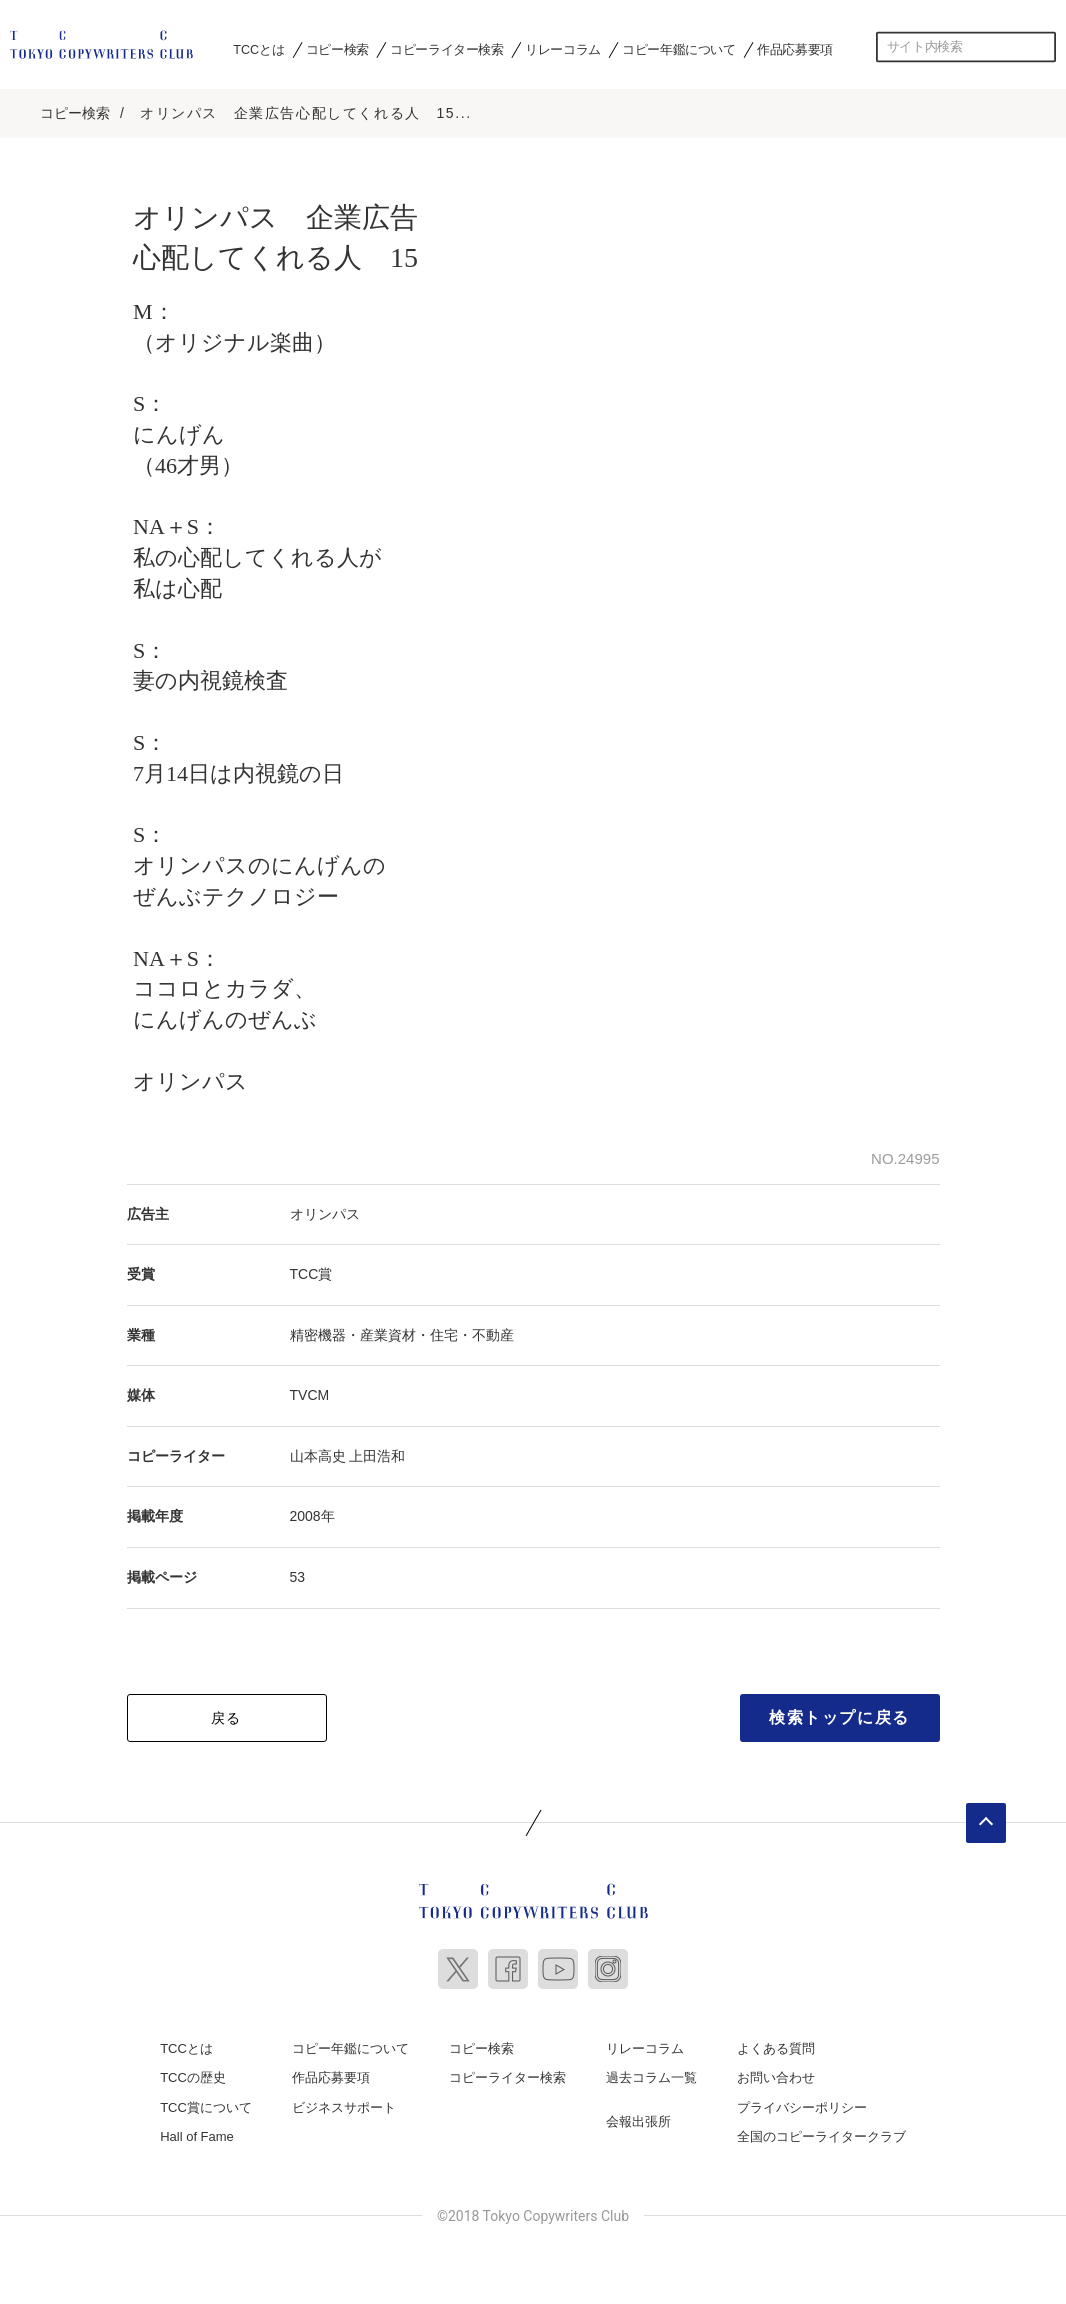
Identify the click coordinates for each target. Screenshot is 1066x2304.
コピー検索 (337, 49)
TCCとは (258, 49)
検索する (1041, 47)
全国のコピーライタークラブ (821, 2134)
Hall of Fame (197, 2134)
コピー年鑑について (678, 49)
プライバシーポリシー (802, 2105)
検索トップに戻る (839, 1714)
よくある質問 (776, 2045)
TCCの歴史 (193, 2075)
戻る (226, 1715)
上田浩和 (377, 1454)
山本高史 (318, 1454)
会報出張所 (638, 2119)
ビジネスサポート (344, 2105)
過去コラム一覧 (651, 2075)
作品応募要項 (795, 49)
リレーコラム (563, 49)
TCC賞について (206, 2105)
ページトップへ (986, 1820)
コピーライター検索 (446, 49)
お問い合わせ (776, 2075)
